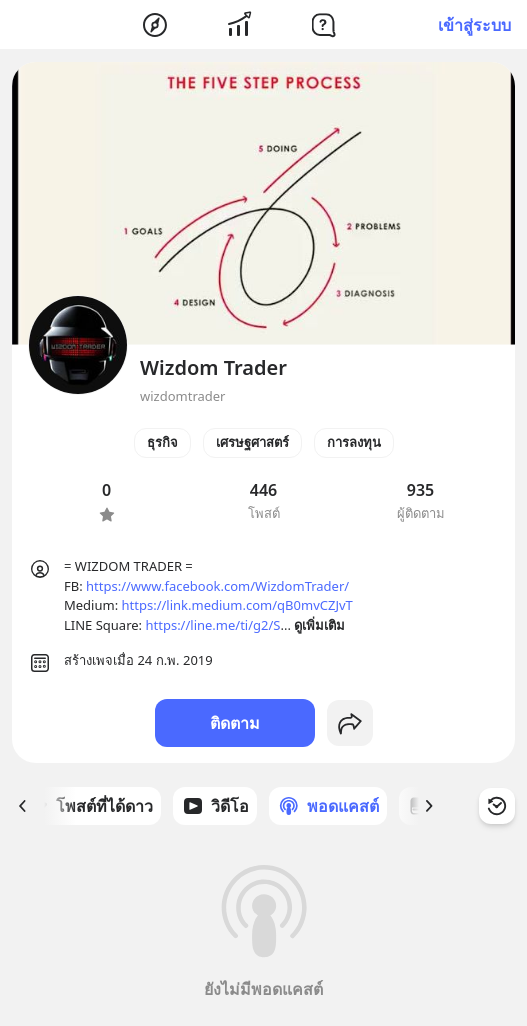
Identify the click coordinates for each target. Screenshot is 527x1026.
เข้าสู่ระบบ (474, 25)
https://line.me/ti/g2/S (212, 625)
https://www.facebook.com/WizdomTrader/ (217, 586)
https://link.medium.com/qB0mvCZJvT (237, 605)
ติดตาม (235, 723)
